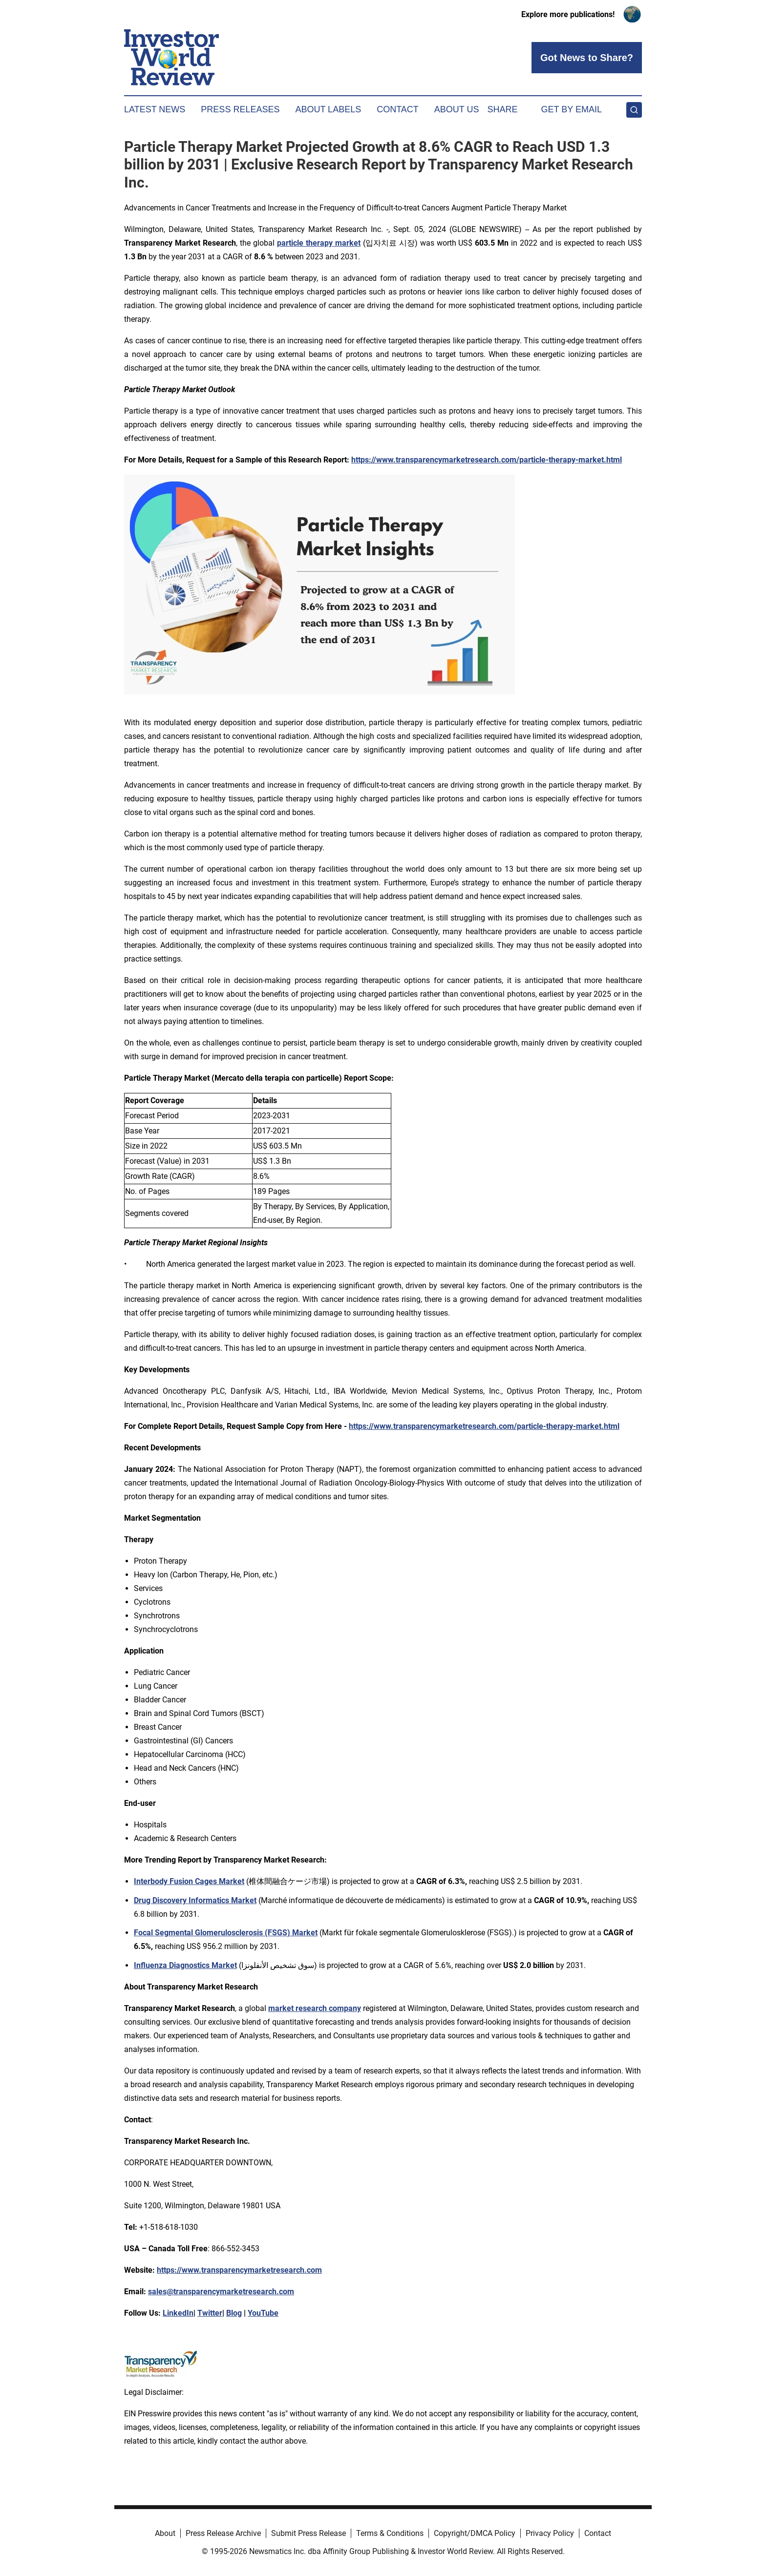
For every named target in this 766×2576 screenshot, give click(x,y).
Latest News (154, 109)
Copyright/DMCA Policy (474, 2533)
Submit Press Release (308, 2533)
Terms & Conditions (390, 2533)
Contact (398, 109)
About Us (456, 109)
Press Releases (240, 109)
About (165, 2533)
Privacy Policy (550, 2533)
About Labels (328, 109)
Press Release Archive (223, 2533)
